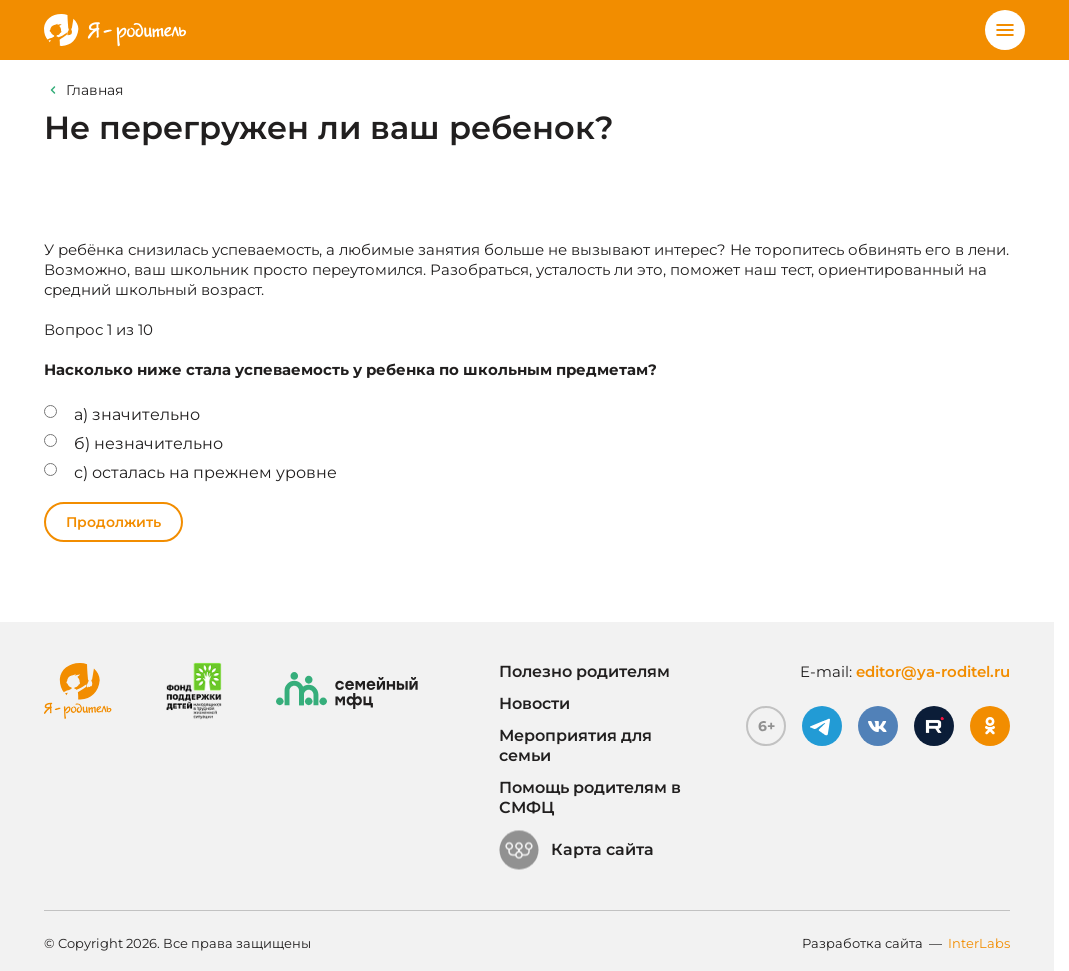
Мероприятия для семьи (575, 745)
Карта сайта (576, 850)
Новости (534, 703)
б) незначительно (148, 443)
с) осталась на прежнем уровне (205, 472)
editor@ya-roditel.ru (933, 671)
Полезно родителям (584, 671)
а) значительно (137, 414)
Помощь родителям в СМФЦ (590, 797)
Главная (94, 90)
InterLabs (979, 943)
